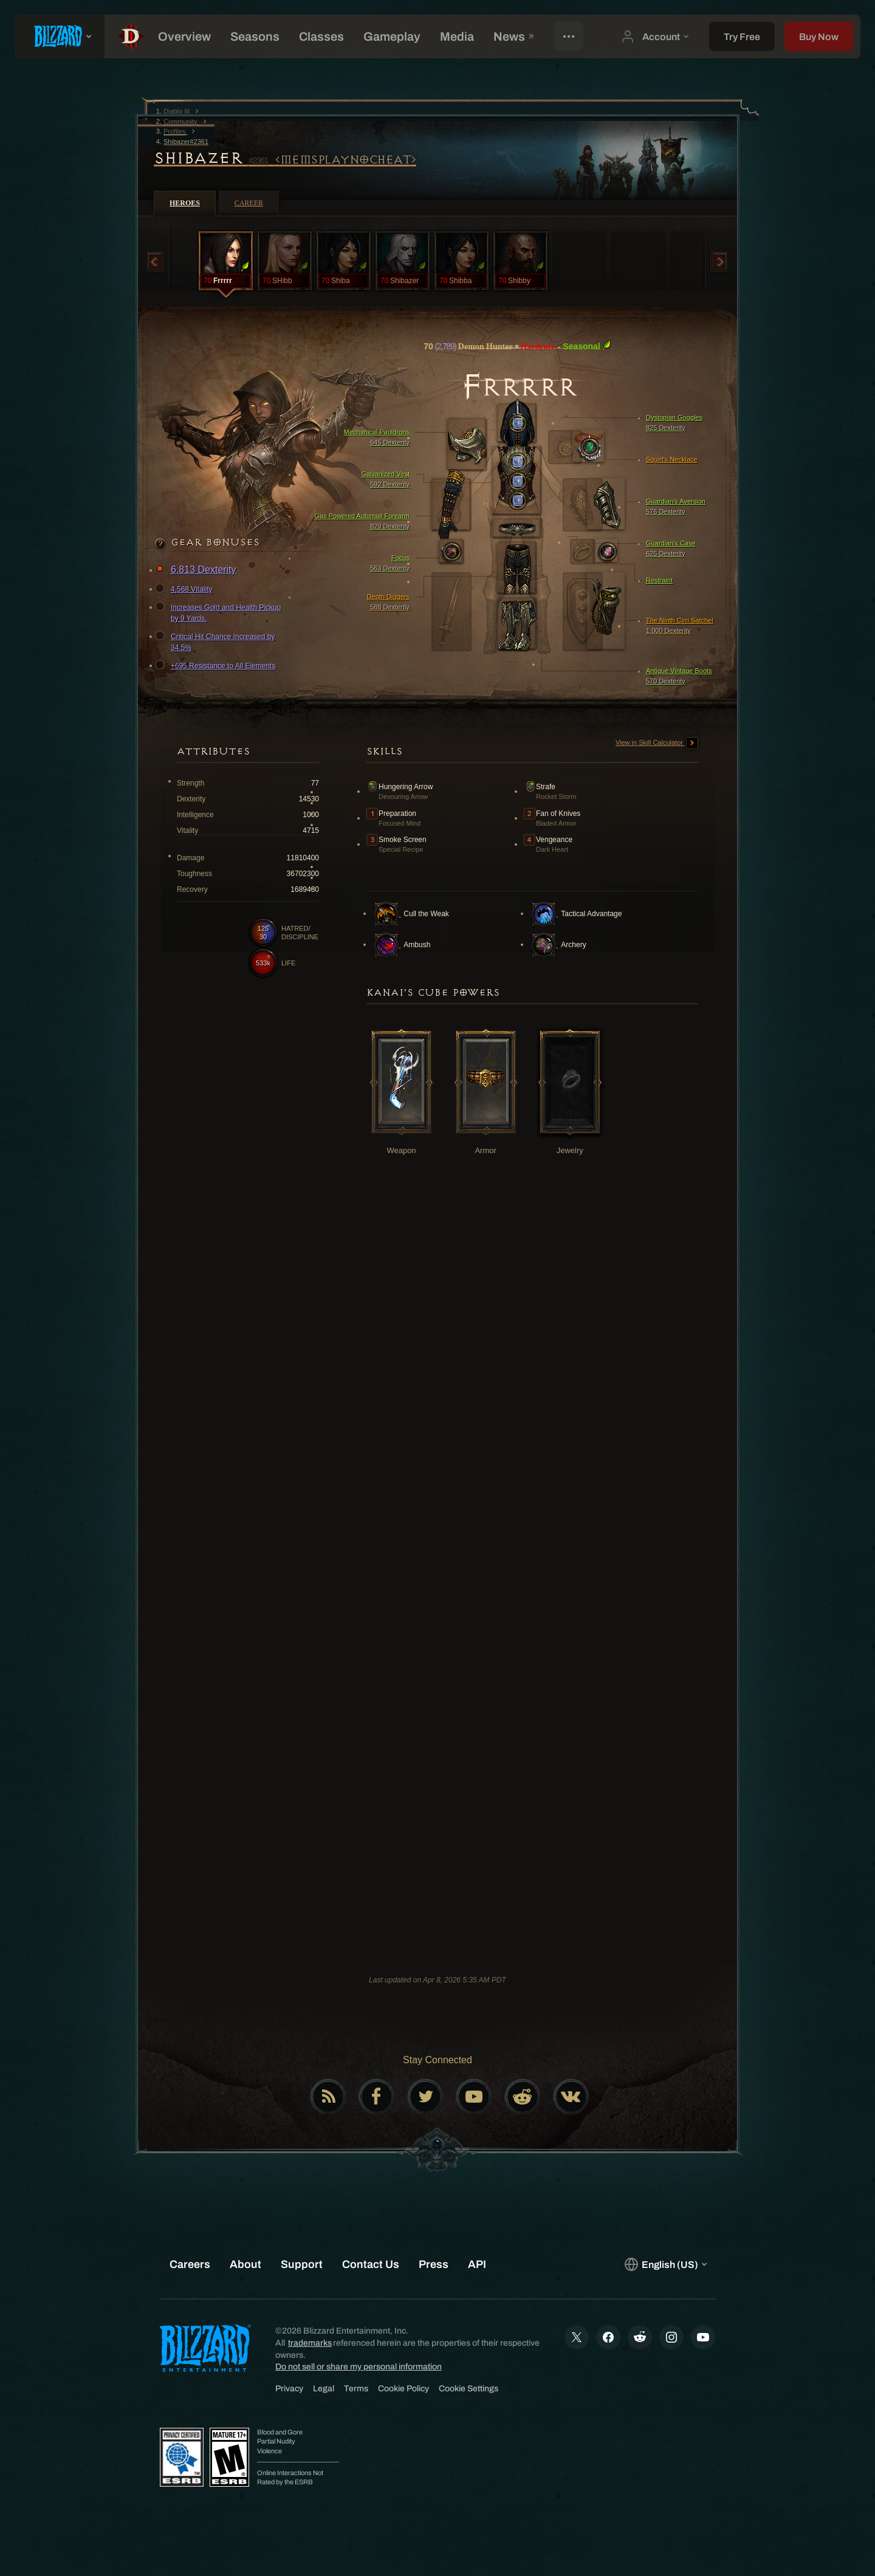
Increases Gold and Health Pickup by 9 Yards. (220, 612)
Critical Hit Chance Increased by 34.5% (217, 641)
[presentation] (60, 36)
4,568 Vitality (186, 589)
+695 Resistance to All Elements (217, 665)
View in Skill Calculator (657, 743)
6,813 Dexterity (197, 570)
